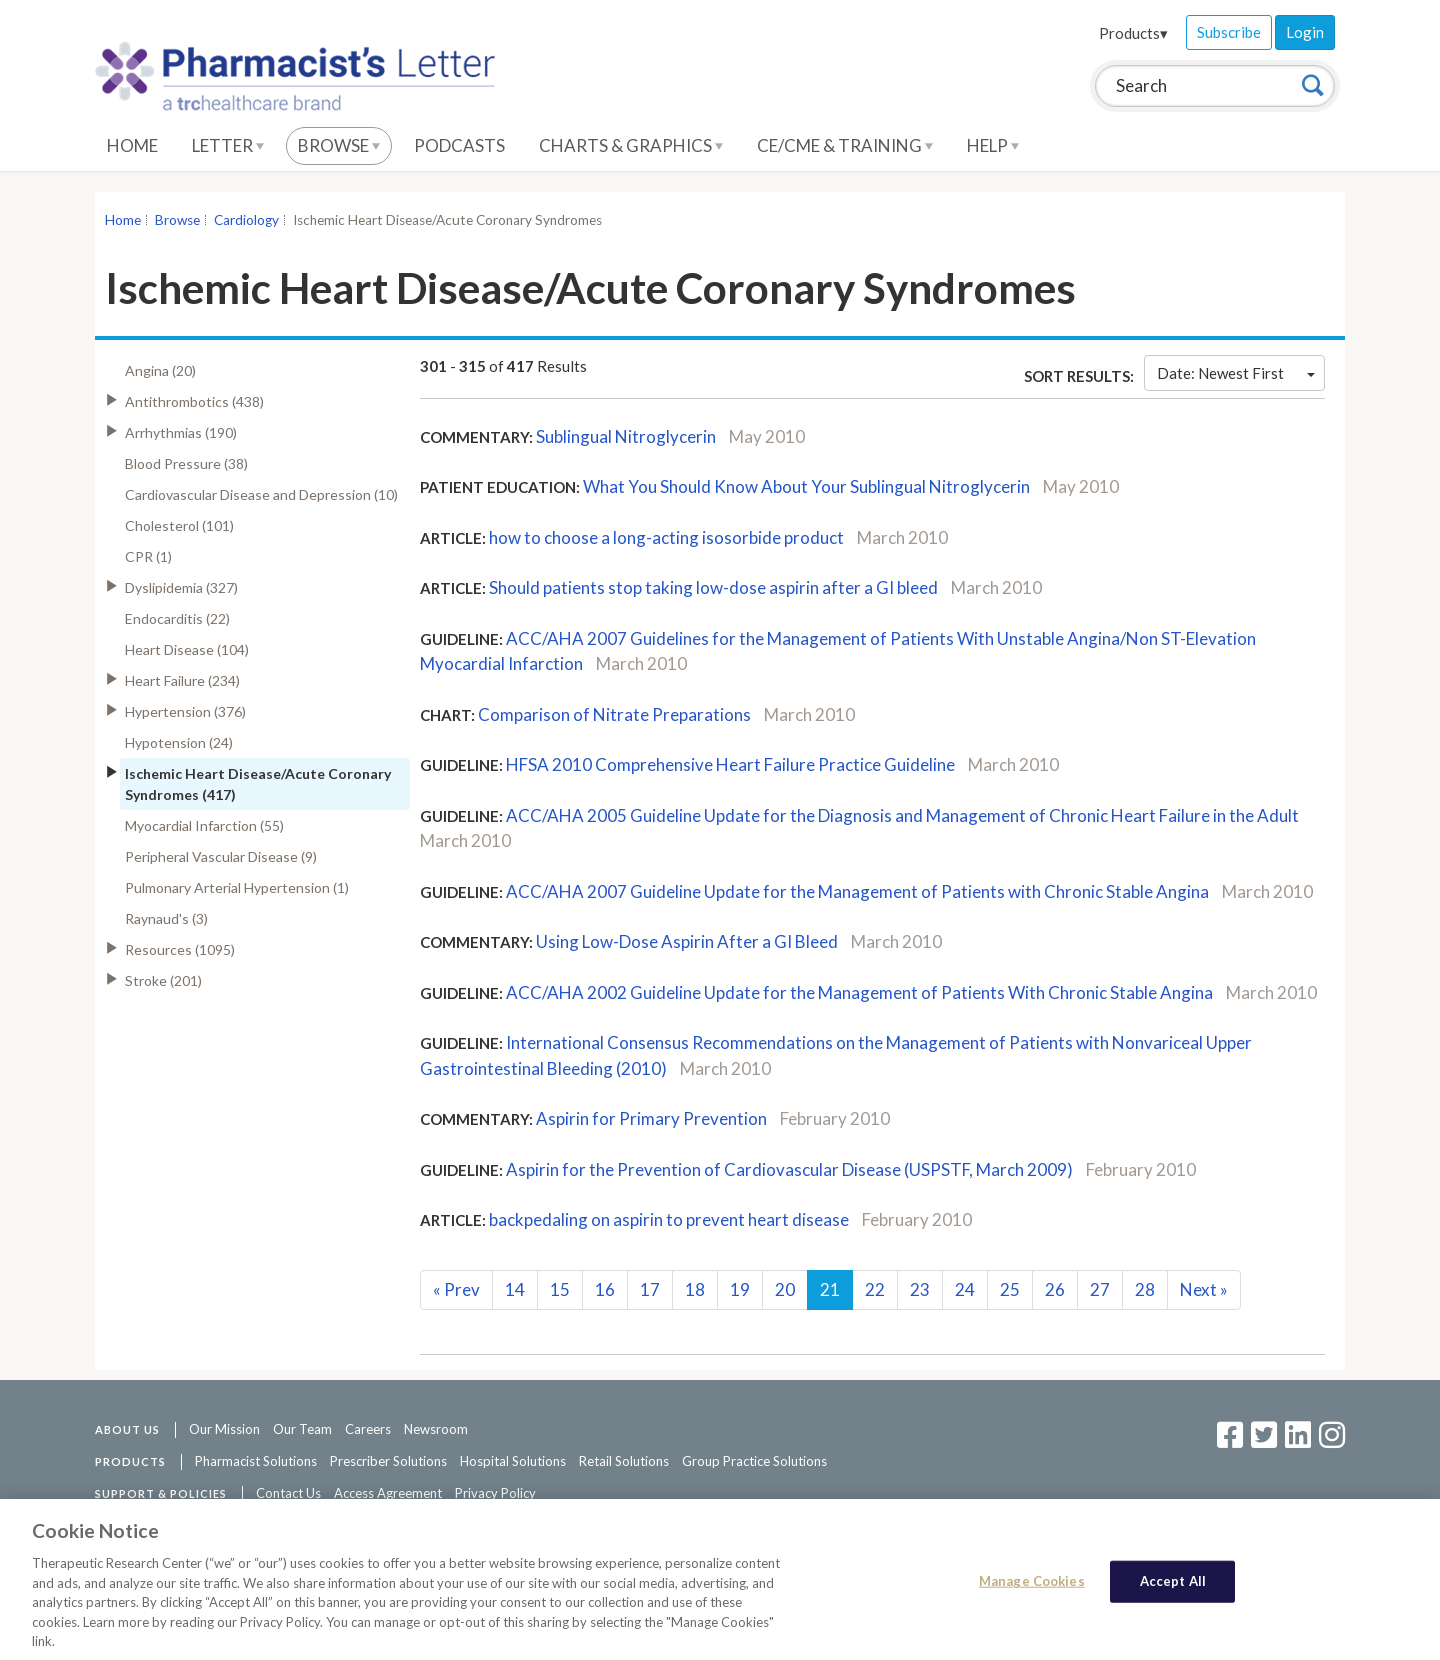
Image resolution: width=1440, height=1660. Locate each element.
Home (132, 145)
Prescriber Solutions (388, 1461)
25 (1010, 1289)
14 (515, 1289)
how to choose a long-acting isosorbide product (666, 537)
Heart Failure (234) (182, 680)
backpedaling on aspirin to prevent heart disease (669, 1219)
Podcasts (459, 145)
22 (875, 1289)
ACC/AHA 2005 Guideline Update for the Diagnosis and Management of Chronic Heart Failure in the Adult (902, 815)
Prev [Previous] (456, 1289)
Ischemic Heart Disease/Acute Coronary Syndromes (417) (258, 784)
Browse (339, 145)
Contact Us (288, 1493)
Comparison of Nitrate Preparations (614, 714)
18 (695, 1289)
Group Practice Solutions (754, 1461)
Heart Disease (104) (187, 649)
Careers (368, 1429)
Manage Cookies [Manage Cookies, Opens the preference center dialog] (1032, 1590)
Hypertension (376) (185, 711)
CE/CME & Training (845, 145)
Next (1204, 1289)
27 (1100, 1289)
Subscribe (1229, 32)
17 (650, 1289)
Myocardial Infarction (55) (204, 825)
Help (993, 145)
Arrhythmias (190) (181, 432)
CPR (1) (148, 556)
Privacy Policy (495, 1493)
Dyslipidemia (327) (181, 587)
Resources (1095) (180, 949)
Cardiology (246, 220)
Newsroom (436, 1429)
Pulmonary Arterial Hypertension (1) (237, 887)
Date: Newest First (1236, 373)
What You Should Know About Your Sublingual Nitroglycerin (806, 486)
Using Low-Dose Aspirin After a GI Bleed (687, 941)
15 (560, 1289)
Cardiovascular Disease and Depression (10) (261, 494)
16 (605, 1289)
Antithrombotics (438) (194, 401)
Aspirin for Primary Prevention (651, 1118)
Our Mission (224, 1429)
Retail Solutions (624, 1461)
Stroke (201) (163, 980)
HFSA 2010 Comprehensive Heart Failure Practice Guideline (730, 764)
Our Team (302, 1429)
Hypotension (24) (179, 742)
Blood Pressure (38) (186, 463)
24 (965, 1289)
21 (830, 1289)
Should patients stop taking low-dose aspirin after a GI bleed (713, 587)
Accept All (1173, 1590)
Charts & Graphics (631, 145)
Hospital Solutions (513, 1461)
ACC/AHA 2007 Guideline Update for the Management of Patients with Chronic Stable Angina (857, 891)
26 (1055, 1289)
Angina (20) (160, 370)
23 (920, 1289)
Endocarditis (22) (177, 618)
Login (1305, 32)
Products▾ (1133, 33)
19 (740, 1289)
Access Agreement (388, 1493)
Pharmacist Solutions (256, 1461)
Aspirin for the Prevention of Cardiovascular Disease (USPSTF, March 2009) (789, 1169)
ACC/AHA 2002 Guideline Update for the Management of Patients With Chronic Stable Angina (859, 992)
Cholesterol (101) (179, 525)
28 (1145, 1289)
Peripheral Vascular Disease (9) (221, 856)
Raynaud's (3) (166, 918)
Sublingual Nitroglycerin (626, 436)
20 (785, 1289)
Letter (228, 145)
